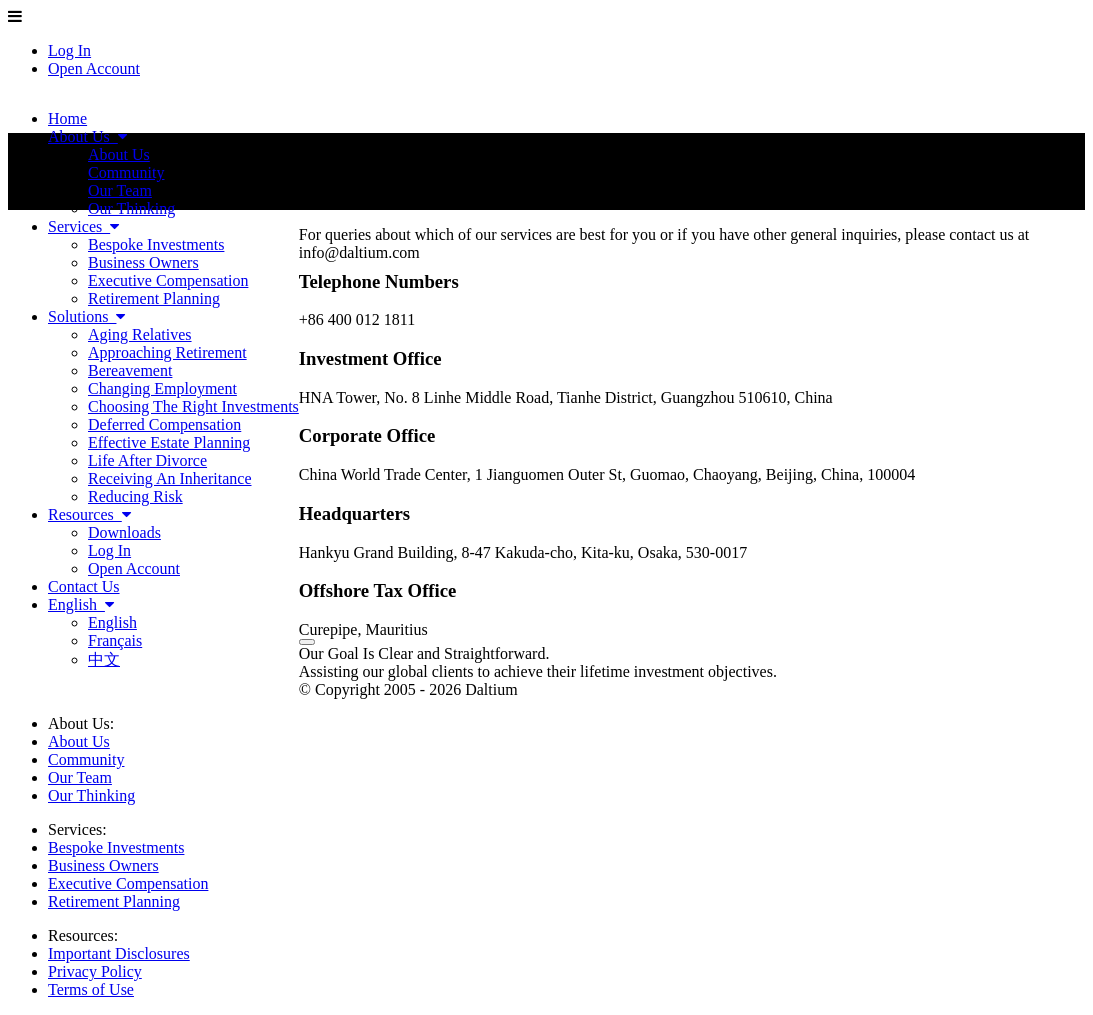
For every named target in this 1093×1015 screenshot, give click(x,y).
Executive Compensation (128, 883)
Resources (89, 514)
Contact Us (84, 586)
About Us (87, 136)
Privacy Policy (95, 971)
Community (86, 759)
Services (83, 226)
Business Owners (103, 865)
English (81, 604)
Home (67, 118)
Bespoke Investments (116, 847)
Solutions (86, 316)
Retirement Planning (114, 901)
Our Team (80, 777)
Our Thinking (91, 795)
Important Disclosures (119, 953)
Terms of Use (91, 989)
